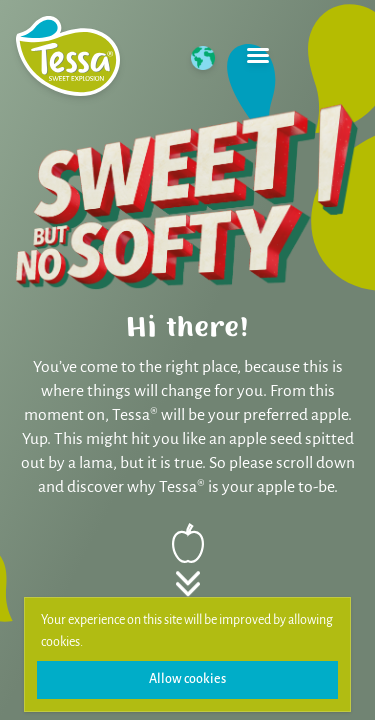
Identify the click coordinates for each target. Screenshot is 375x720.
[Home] (68, 56)
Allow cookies (187, 679)
